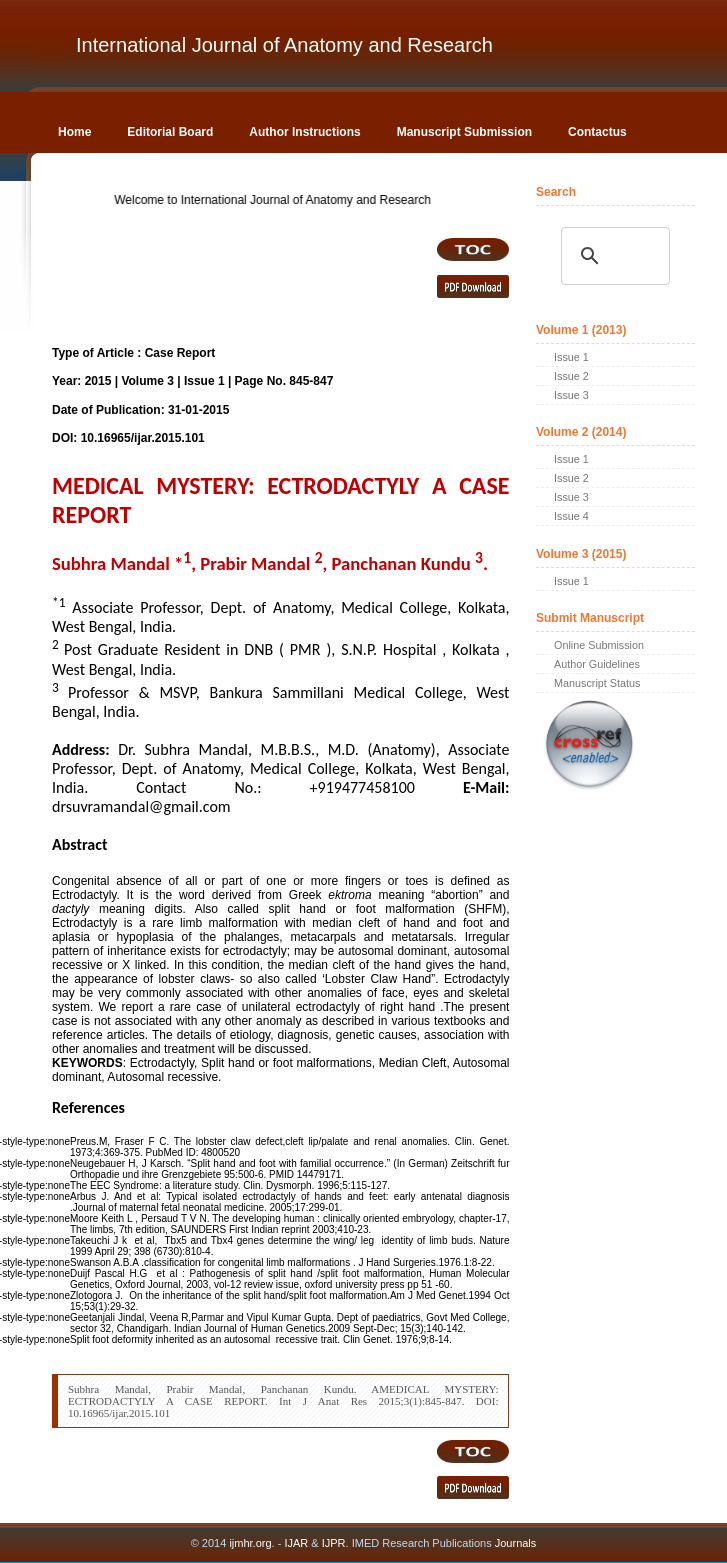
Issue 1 (571, 357)
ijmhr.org (250, 1543)
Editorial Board (170, 132)
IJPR (334, 1543)
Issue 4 (571, 516)
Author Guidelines (597, 664)
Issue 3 (571, 395)
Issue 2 (571, 376)
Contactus (597, 132)
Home (74, 132)
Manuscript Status (597, 683)
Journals (514, 1543)
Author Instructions (304, 132)
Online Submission (599, 645)
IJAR (296, 1543)
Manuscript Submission (464, 132)
